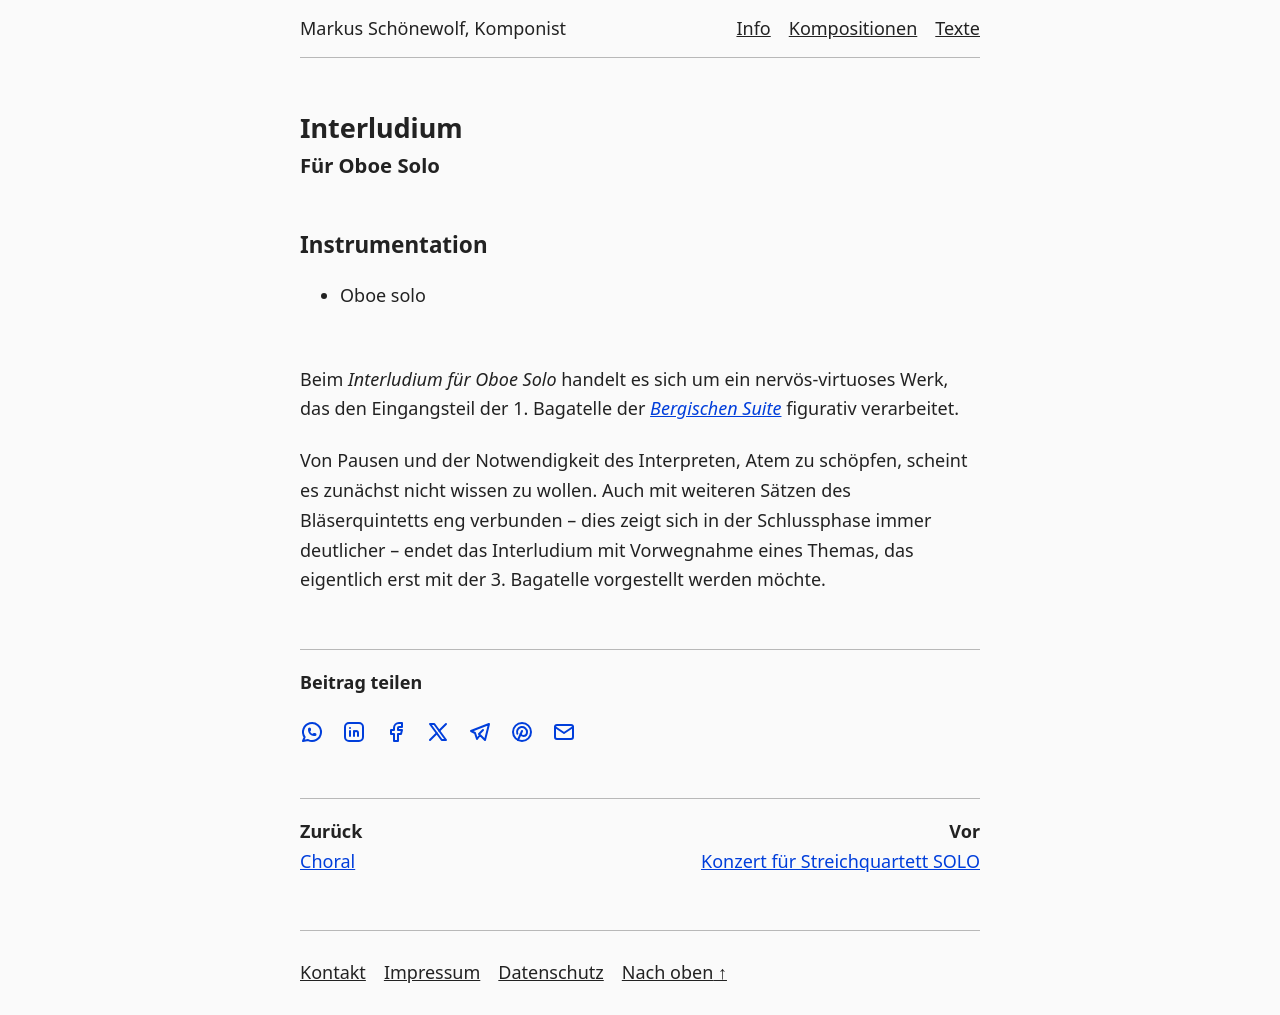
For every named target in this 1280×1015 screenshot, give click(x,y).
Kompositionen (853, 28)
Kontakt (333, 972)
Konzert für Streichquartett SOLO (840, 861)
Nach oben (674, 972)
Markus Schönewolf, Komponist (433, 28)
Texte (957, 28)
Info (753, 28)
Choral (327, 861)
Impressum (432, 972)
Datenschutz (550, 972)
